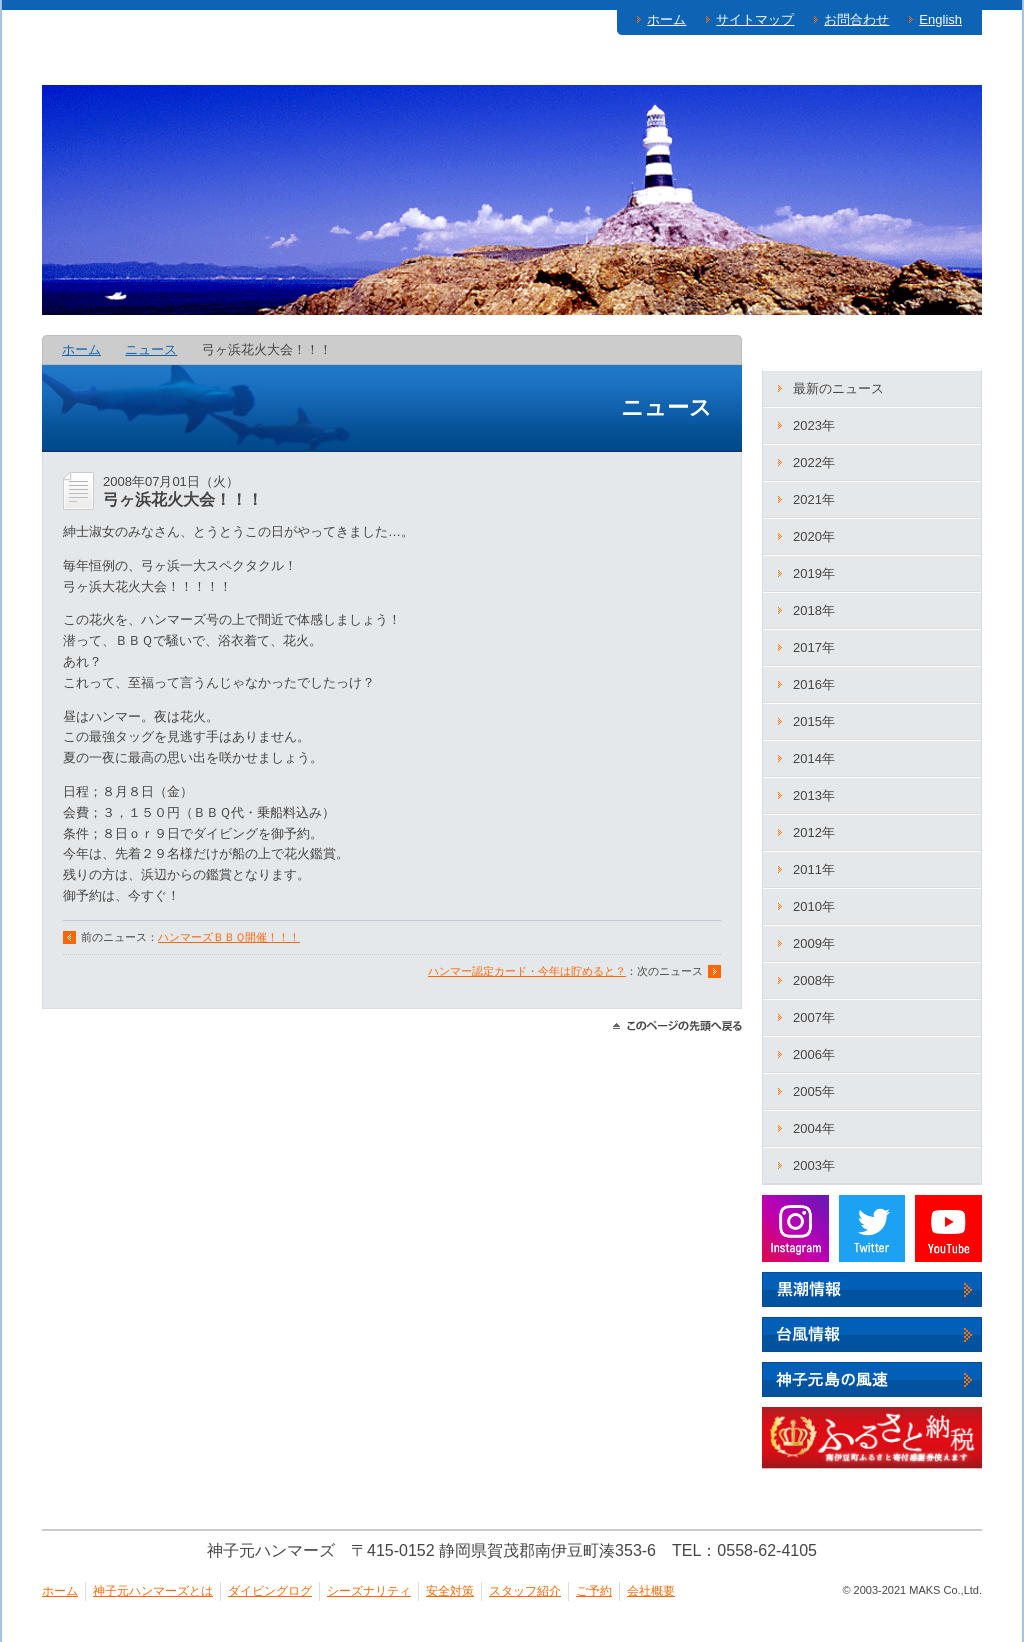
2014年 (814, 758)
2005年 (814, 1091)
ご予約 (924, 65)
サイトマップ (755, 19)
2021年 (814, 499)
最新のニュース (838, 388)
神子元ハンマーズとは (147, 65)
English (940, 19)
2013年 (814, 795)
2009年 (814, 943)
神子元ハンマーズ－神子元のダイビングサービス (183, 201)
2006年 (814, 1054)
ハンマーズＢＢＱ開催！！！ (229, 937)
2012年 (814, 832)
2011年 (814, 869)
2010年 (814, 906)
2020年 (814, 536)
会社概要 (651, 1591)
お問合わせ (856, 19)
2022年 (814, 462)
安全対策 (646, 65)
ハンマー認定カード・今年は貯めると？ (527, 971)
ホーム (666, 19)
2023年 (814, 425)
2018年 (814, 610)
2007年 (814, 1017)
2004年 (814, 1128)
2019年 (814, 573)
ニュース (151, 349)
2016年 (814, 684)
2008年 (814, 980)
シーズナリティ (500, 65)
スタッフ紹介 (789, 65)
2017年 (814, 647)
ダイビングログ (335, 65)
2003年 (814, 1165)
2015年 (814, 721)
